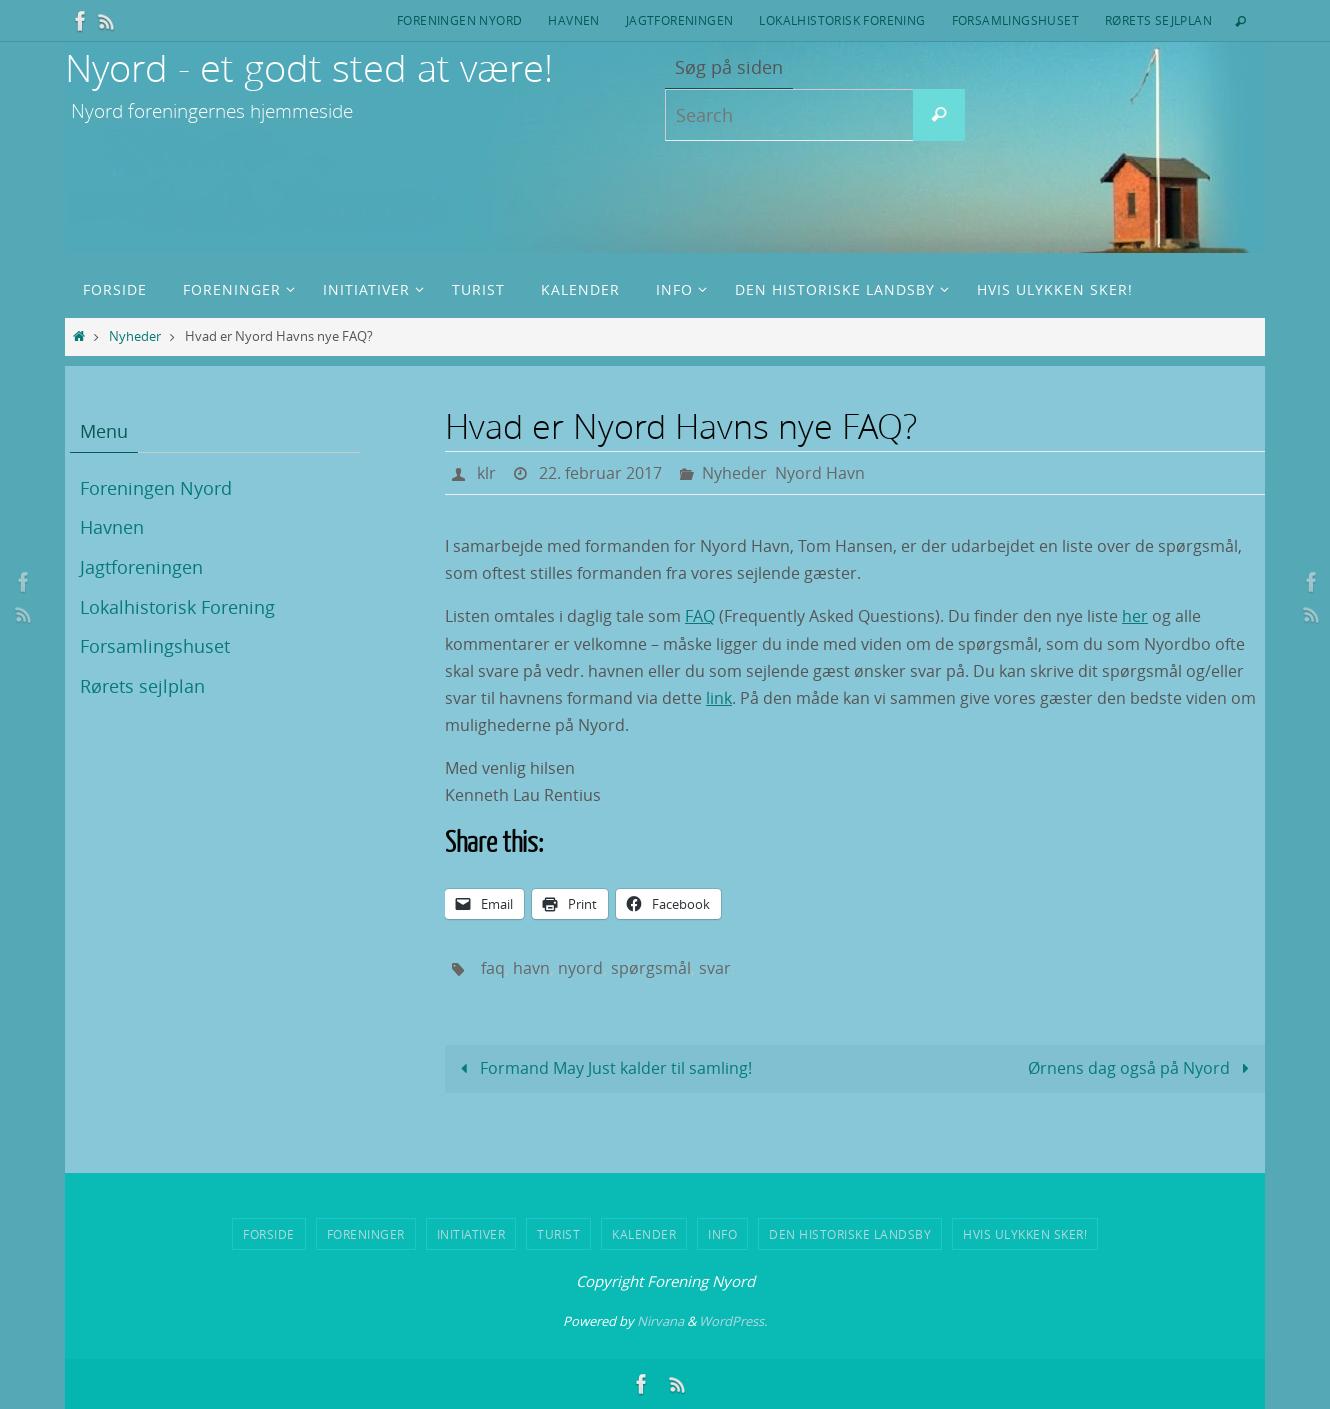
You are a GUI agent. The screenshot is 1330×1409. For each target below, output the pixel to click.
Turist (558, 1234)
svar (715, 968)
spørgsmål (651, 968)
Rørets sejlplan (1158, 20)
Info (722, 1234)
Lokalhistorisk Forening (842, 20)
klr (486, 473)
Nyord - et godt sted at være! (309, 67)
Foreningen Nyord (459, 20)
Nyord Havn (820, 473)
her (1135, 616)
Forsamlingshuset (1015, 20)
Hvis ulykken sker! (1025, 1234)
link (719, 698)
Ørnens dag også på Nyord (1142, 1068)
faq (493, 968)
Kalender (644, 1234)
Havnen (573, 20)
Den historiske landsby (850, 1234)
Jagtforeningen (680, 20)
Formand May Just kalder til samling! (602, 1068)
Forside (269, 1234)
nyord (580, 968)
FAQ (700, 616)
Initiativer (471, 1234)
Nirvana (660, 1321)
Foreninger (366, 1234)
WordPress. (733, 1321)
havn (531, 968)
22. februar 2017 (600, 473)
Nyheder (135, 336)
